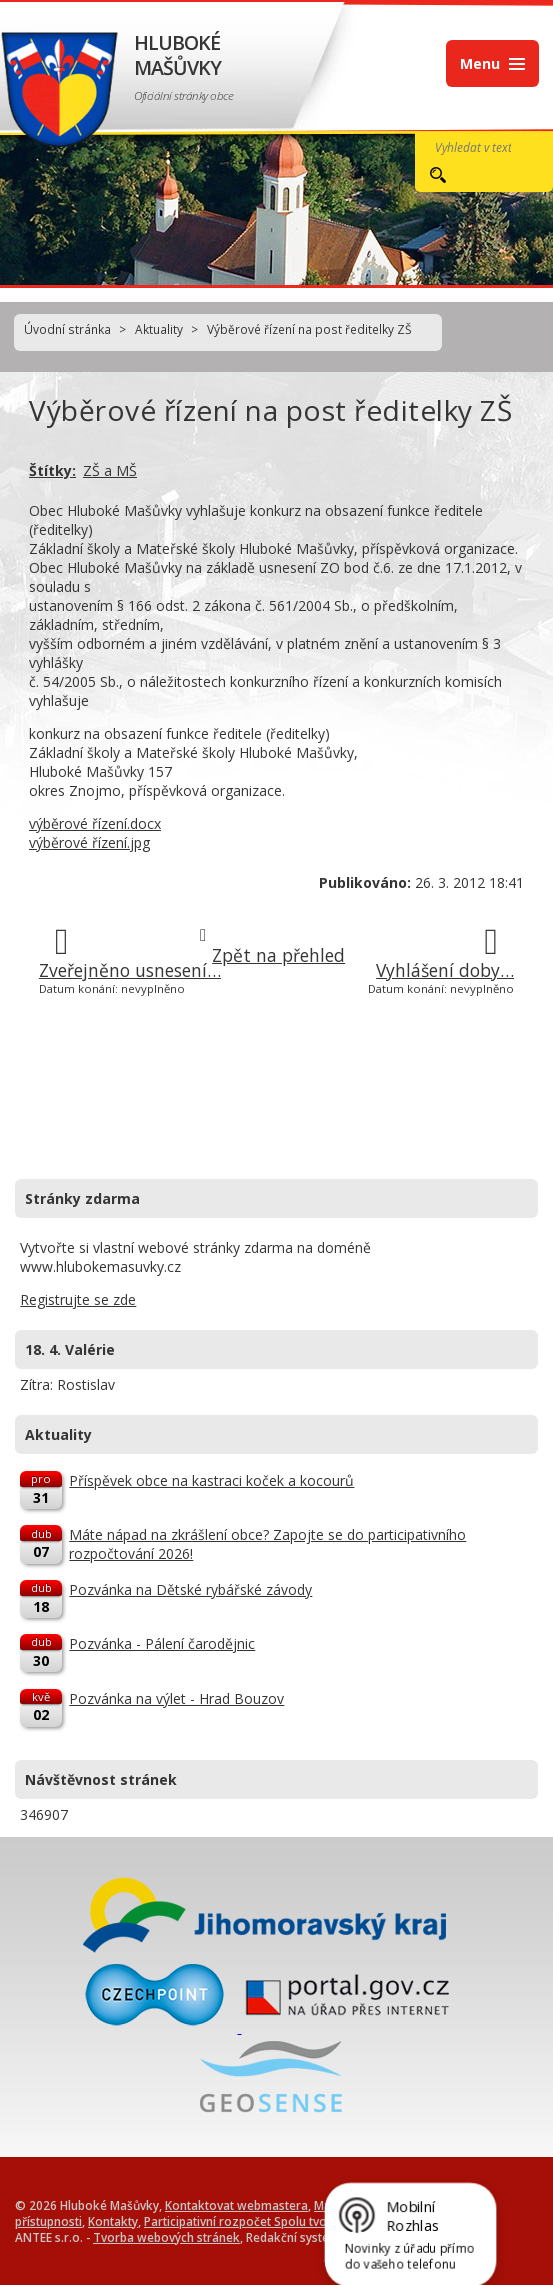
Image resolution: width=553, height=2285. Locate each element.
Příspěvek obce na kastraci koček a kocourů (211, 1480)
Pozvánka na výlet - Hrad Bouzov (176, 1698)
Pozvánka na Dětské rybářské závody (190, 1589)
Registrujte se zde (78, 1299)
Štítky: (52, 470)
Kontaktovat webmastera (236, 2205)
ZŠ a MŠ (110, 470)
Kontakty (113, 2221)
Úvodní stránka (67, 329)
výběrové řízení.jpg (89, 842)
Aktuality (159, 329)
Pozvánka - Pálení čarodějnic (162, 1643)
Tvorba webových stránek (166, 2237)
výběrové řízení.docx (95, 823)
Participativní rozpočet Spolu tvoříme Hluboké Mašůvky (299, 2221)
